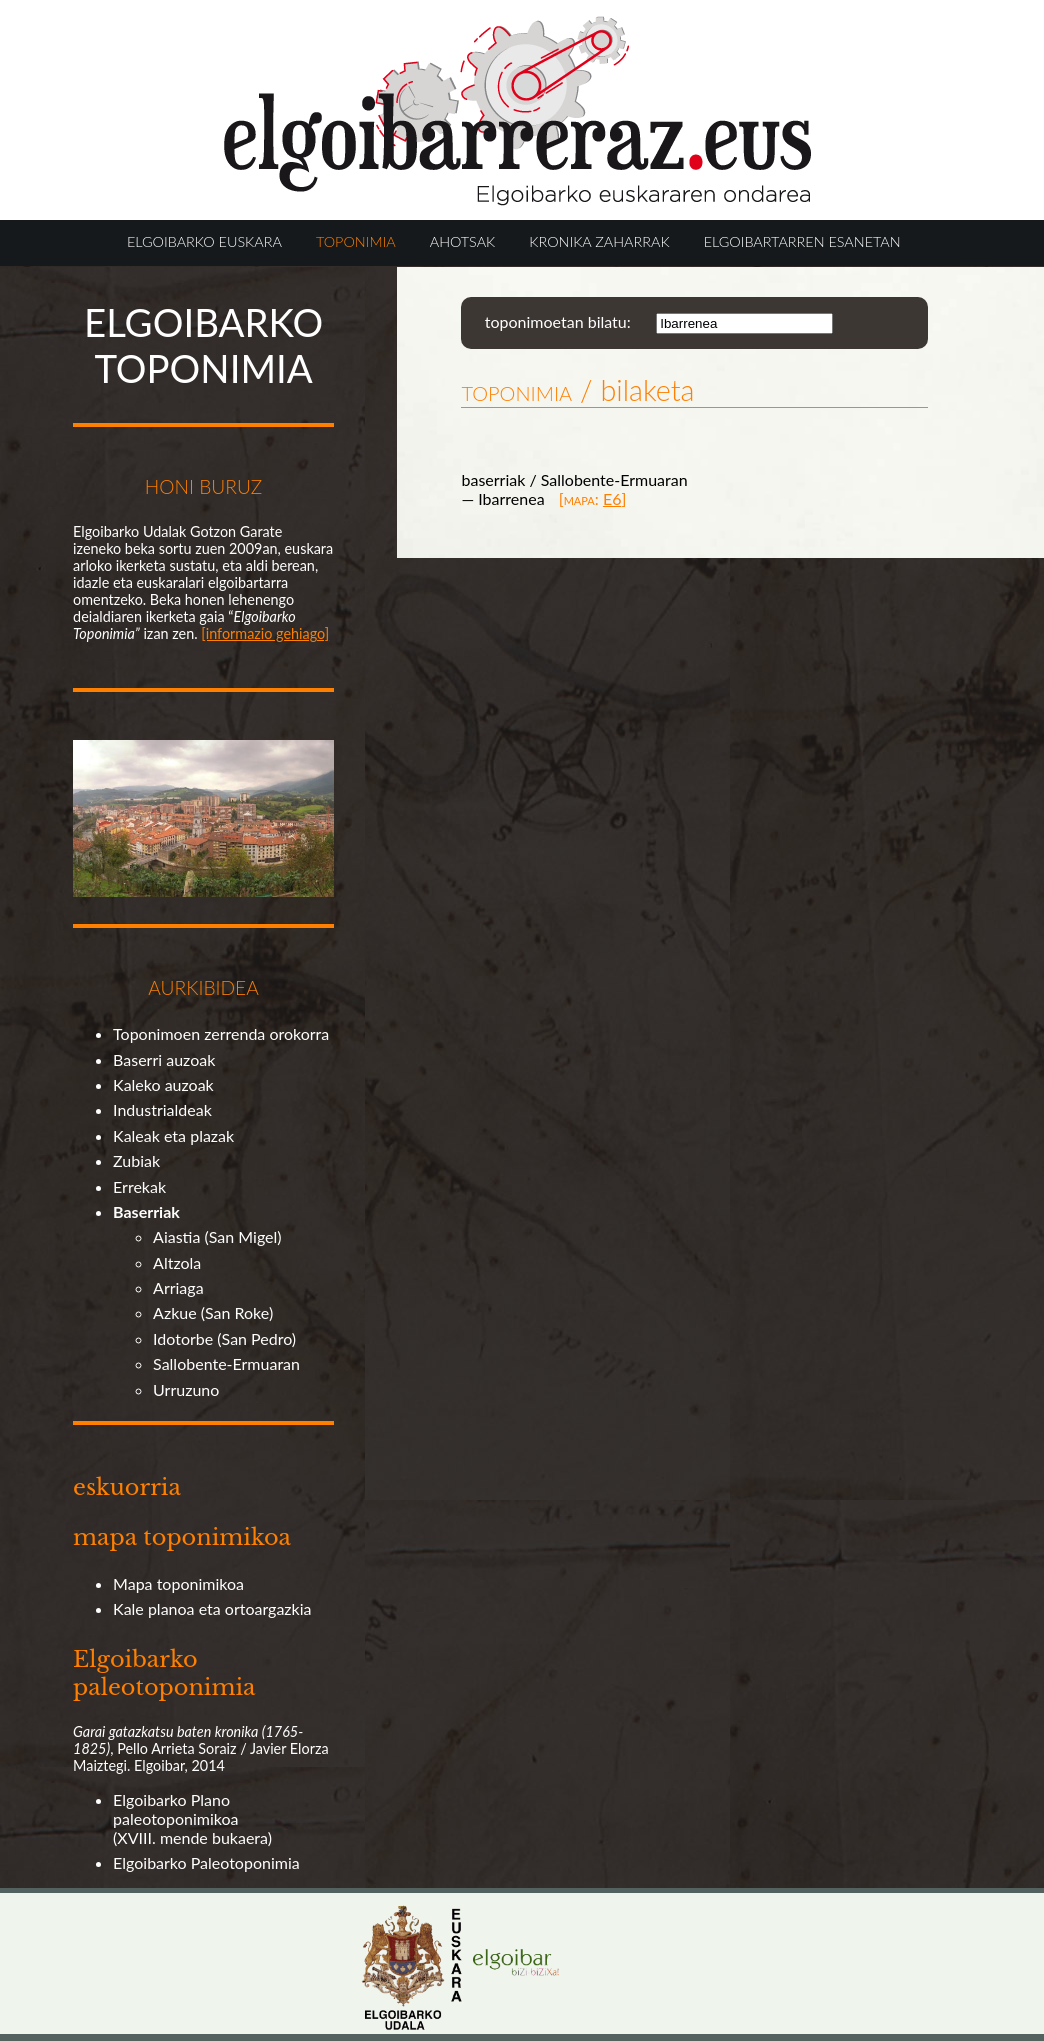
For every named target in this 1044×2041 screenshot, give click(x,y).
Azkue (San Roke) (213, 1312)
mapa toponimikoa (182, 1537)
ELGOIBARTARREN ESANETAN (802, 241)
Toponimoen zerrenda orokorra (221, 1033)
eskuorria (127, 1487)
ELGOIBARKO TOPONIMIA (203, 345)
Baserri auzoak (164, 1059)
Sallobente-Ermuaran (226, 1363)
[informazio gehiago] (265, 633)
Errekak (139, 1186)
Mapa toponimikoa (178, 1583)
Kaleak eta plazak (173, 1135)
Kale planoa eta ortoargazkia (212, 1608)
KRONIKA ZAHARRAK (599, 241)
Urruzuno (186, 1389)
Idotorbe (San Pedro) (224, 1338)
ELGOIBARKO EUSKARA (204, 241)
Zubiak (136, 1160)
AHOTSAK (462, 241)
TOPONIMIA (356, 241)
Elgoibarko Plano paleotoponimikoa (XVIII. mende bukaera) (192, 1818)
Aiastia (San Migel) (217, 1236)
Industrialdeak (162, 1109)
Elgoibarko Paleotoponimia (206, 1862)
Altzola (177, 1262)
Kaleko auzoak (163, 1084)
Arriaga (178, 1287)
